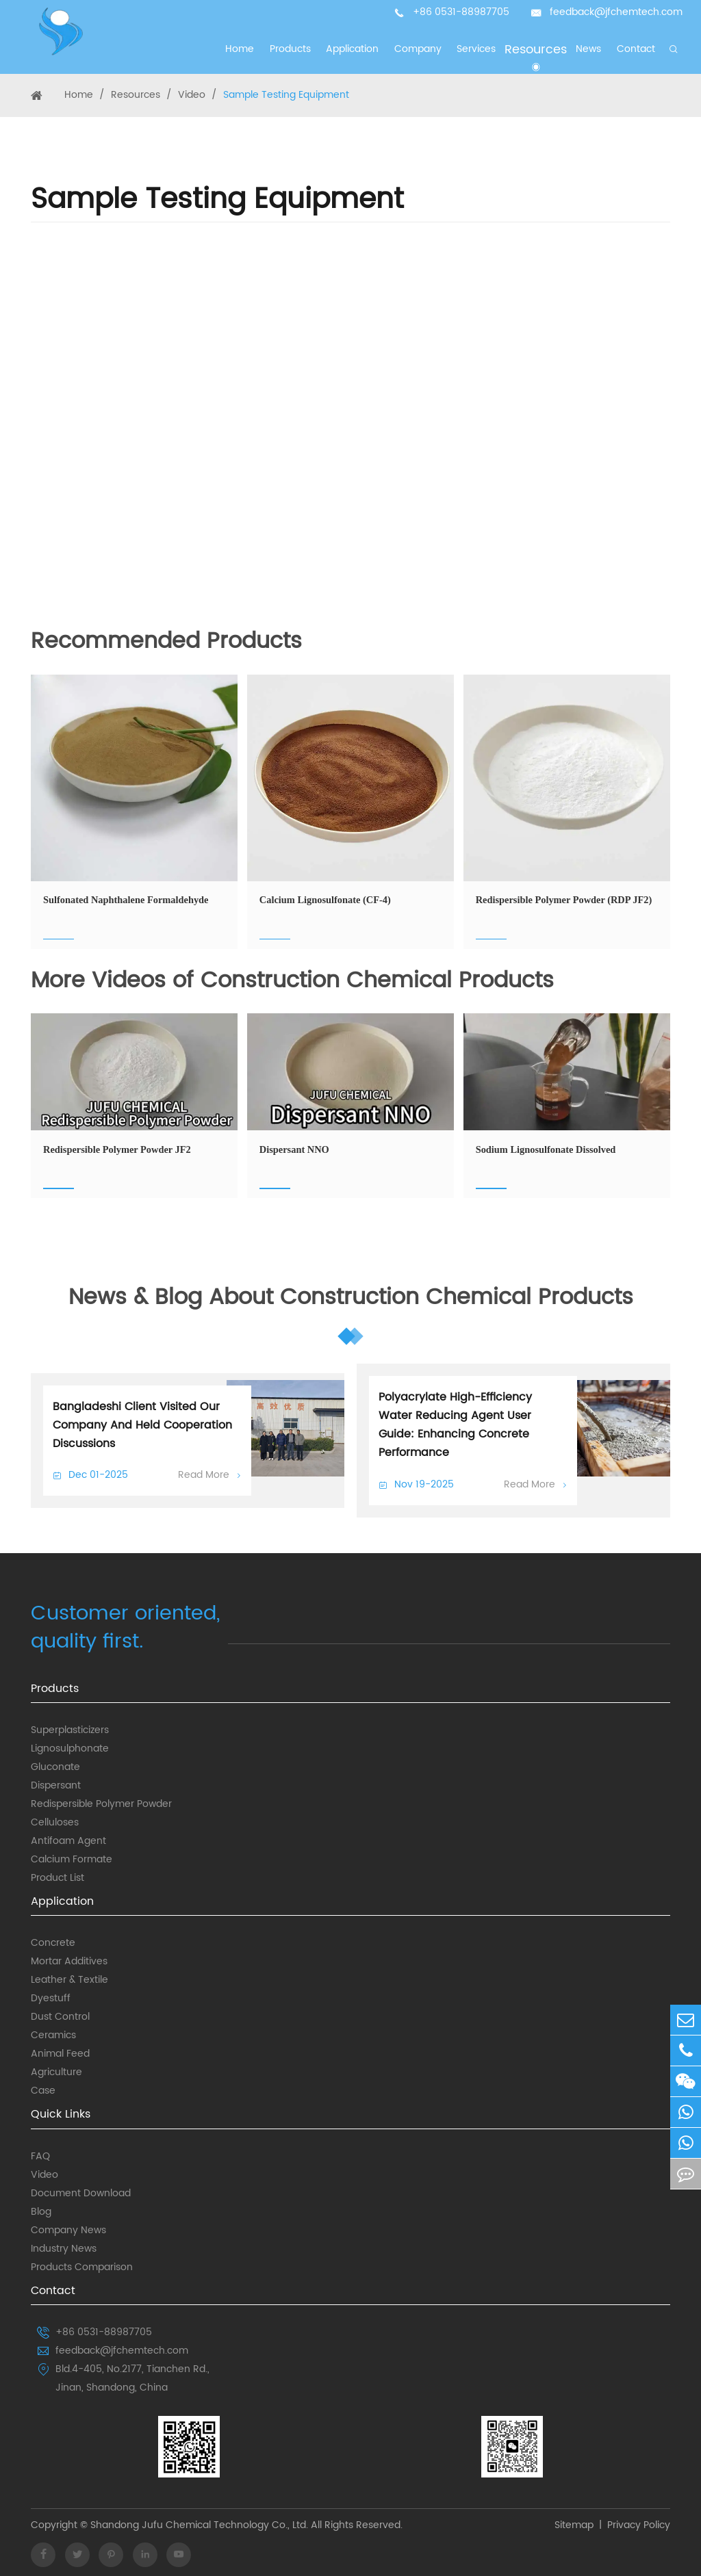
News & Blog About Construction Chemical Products (350, 1299)
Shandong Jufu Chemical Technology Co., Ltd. (198, 2526)
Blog (41, 2212)
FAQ (40, 2156)
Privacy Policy (638, 2526)
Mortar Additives (69, 1961)
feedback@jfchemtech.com (616, 12)
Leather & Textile (69, 1980)
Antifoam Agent (68, 1841)
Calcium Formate (71, 1859)
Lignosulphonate (70, 1749)
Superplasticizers (70, 1730)
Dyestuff (51, 1998)
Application (62, 1901)
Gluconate (55, 1767)
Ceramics (53, 2035)
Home (78, 95)
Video (191, 95)
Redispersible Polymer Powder (101, 1804)
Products (55, 1688)
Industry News (64, 2249)
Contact (53, 2291)
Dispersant (56, 1786)
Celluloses (55, 1822)
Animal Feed (60, 2054)
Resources (135, 95)
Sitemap (574, 2526)
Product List (57, 1878)
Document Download (81, 2193)
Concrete (53, 1943)
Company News (68, 2230)
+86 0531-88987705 (461, 12)
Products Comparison (82, 2267)
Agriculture (56, 2072)
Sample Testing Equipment (286, 95)
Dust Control (60, 2017)
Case (43, 2091)
